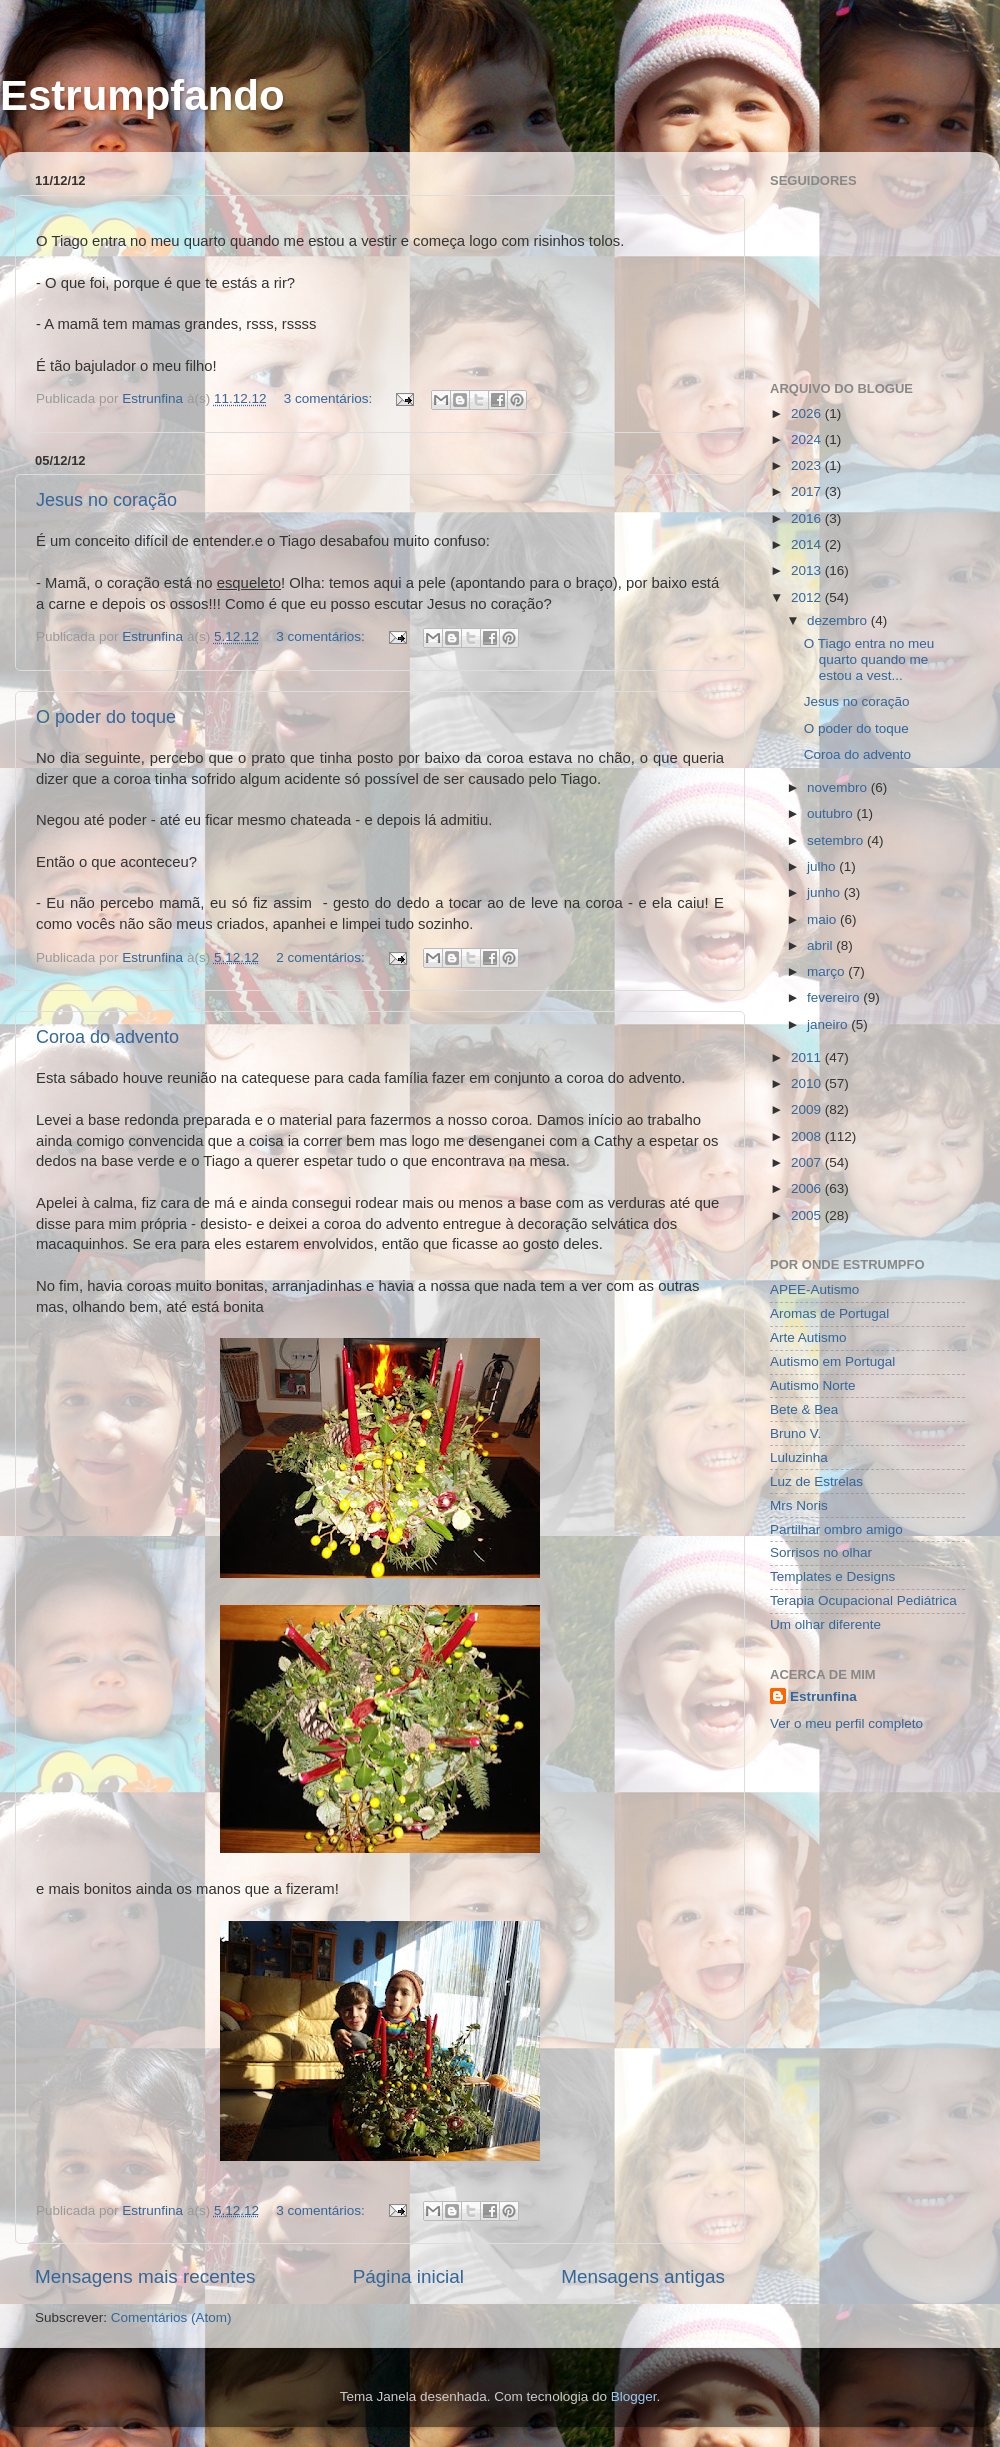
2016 (808, 518)
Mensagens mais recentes (145, 2276)
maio (823, 919)
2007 (808, 1162)
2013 (808, 570)
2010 (808, 1083)
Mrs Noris (799, 1505)
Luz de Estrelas (816, 1481)
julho (823, 866)
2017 (808, 491)
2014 (808, 544)
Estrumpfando (142, 95)
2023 (808, 465)
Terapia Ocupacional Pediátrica (863, 1600)
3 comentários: (330, 398)
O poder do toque (106, 717)
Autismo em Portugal (832, 1361)
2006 (808, 1188)
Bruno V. (795, 1433)
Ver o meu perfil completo (846, 1723)
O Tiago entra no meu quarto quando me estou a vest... (869, 659)
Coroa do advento (107, 1037)
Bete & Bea (804, 1409)
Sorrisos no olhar (821, 1552)
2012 (808, 597)
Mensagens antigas (643, 2276)
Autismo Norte (813, 1385)
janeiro (829, 1024)
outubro (832, 813)
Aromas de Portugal (829, 1313)
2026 (808, 413)
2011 (808, 1057)
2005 (808, 1215)
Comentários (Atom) (171, 2317)
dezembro (839, 620)
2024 (808, 439)
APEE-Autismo (814, 1289)
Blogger (634, 2396)
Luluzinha (799, 1457)
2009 (808, 1109)
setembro (837, 840)
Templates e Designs (832, 1576)
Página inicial (408, 2276)
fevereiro (835, 997)
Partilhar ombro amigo (836, 1529)
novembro (839, 787)
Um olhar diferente (825, 1624)
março (827, 971)
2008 (808, 1136)
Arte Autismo (808, 1337)
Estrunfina (823, 1696)
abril (821, 945)
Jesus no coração (106, 500)
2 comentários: (322, 957)
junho (825, 892)
